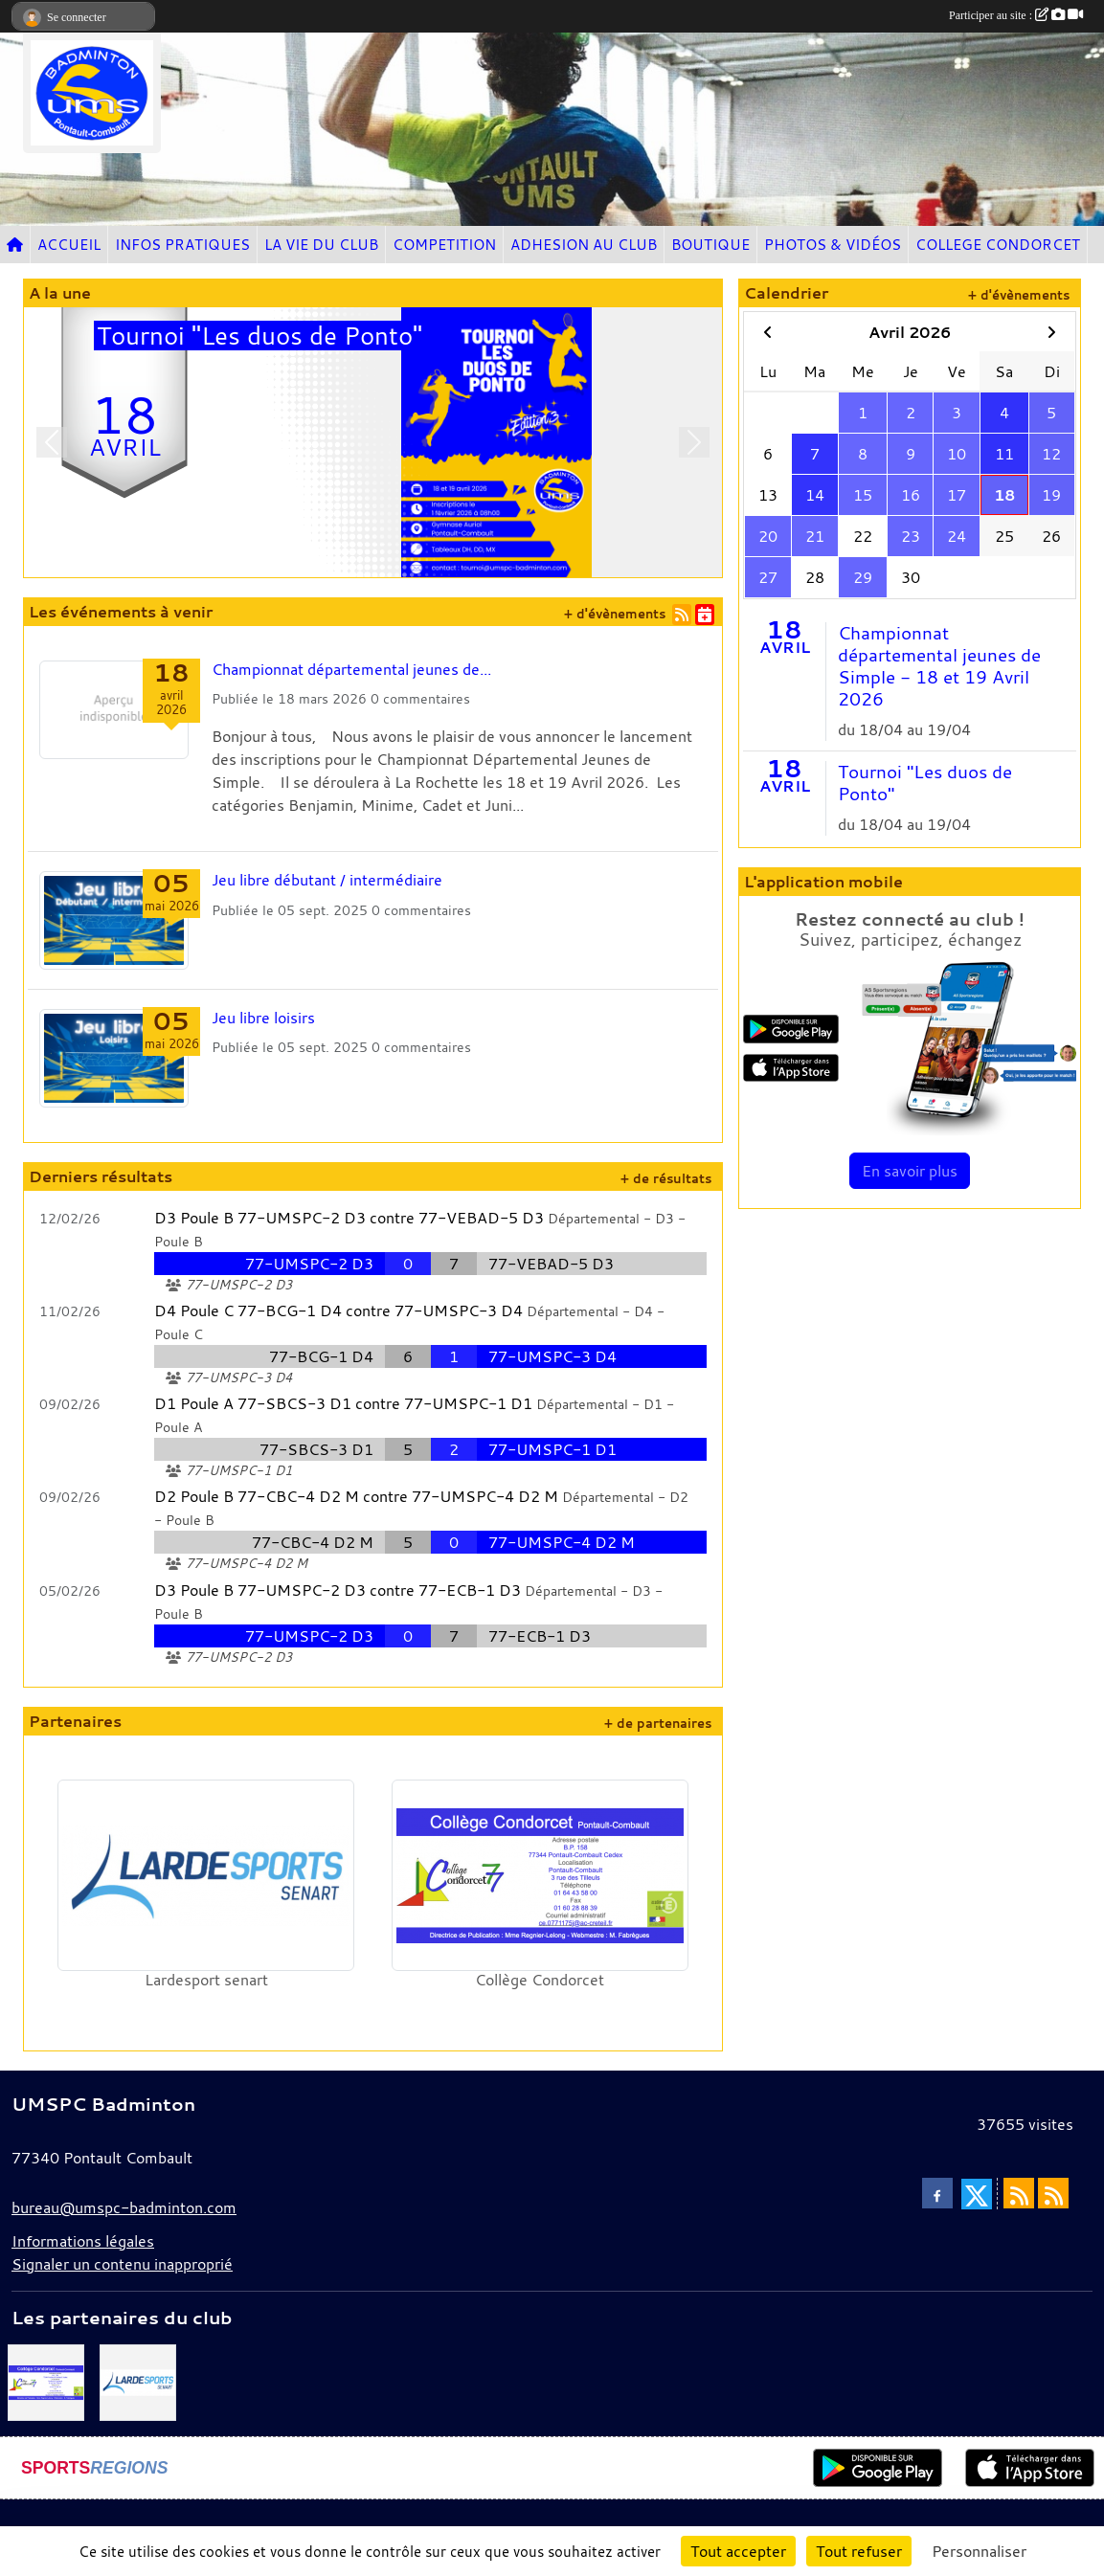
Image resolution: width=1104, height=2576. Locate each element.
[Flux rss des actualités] (1018, 2193)
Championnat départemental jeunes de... (351, 669)
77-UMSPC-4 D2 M (561, 1542)
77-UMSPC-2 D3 (309, 1263)
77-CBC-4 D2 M (312, 1542)
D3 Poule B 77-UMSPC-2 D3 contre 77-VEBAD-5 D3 (349, 1217)
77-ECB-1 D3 (539, 1635)
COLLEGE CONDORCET (997, 244)
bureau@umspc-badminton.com (124, 2207)
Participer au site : (1016, 15)
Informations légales (82, 2240)
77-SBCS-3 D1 (316, 1449)
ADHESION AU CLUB (583, 244)
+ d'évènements (614, 614)
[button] (51, 442)
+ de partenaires (657, 1723)
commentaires (426, 698)
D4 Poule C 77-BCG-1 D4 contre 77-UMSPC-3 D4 (338, 1310)
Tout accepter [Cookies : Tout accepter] (738, 2551)
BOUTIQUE (710, 244)
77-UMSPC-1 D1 (552, 1449)
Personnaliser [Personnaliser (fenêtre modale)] (979, 2551)
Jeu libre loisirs (263, 1017)
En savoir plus (910, 1170)
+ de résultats (665, 1179)
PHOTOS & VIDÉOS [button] (832, 244)
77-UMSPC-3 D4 (552, 1356)
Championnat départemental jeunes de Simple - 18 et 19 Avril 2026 (939, 665)
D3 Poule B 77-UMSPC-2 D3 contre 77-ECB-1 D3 (337, 1590)
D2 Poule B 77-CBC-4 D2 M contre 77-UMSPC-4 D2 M (356, 1496)
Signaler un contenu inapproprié (122, 2263)
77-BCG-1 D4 (321, 1356)
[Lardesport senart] (138, 2380)
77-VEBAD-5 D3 (551, 1263)
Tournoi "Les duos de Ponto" (925, 782)
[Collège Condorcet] (46, 2380)
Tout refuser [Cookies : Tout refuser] (859, 2551)
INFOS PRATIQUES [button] (182, 244)
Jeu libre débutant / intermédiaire (327, 879)
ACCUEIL (69, 244)
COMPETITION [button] (444, 244)
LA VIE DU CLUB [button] (321, 244)
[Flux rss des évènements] (1053, 2193)
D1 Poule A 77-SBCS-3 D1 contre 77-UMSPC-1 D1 (343, 1403)
